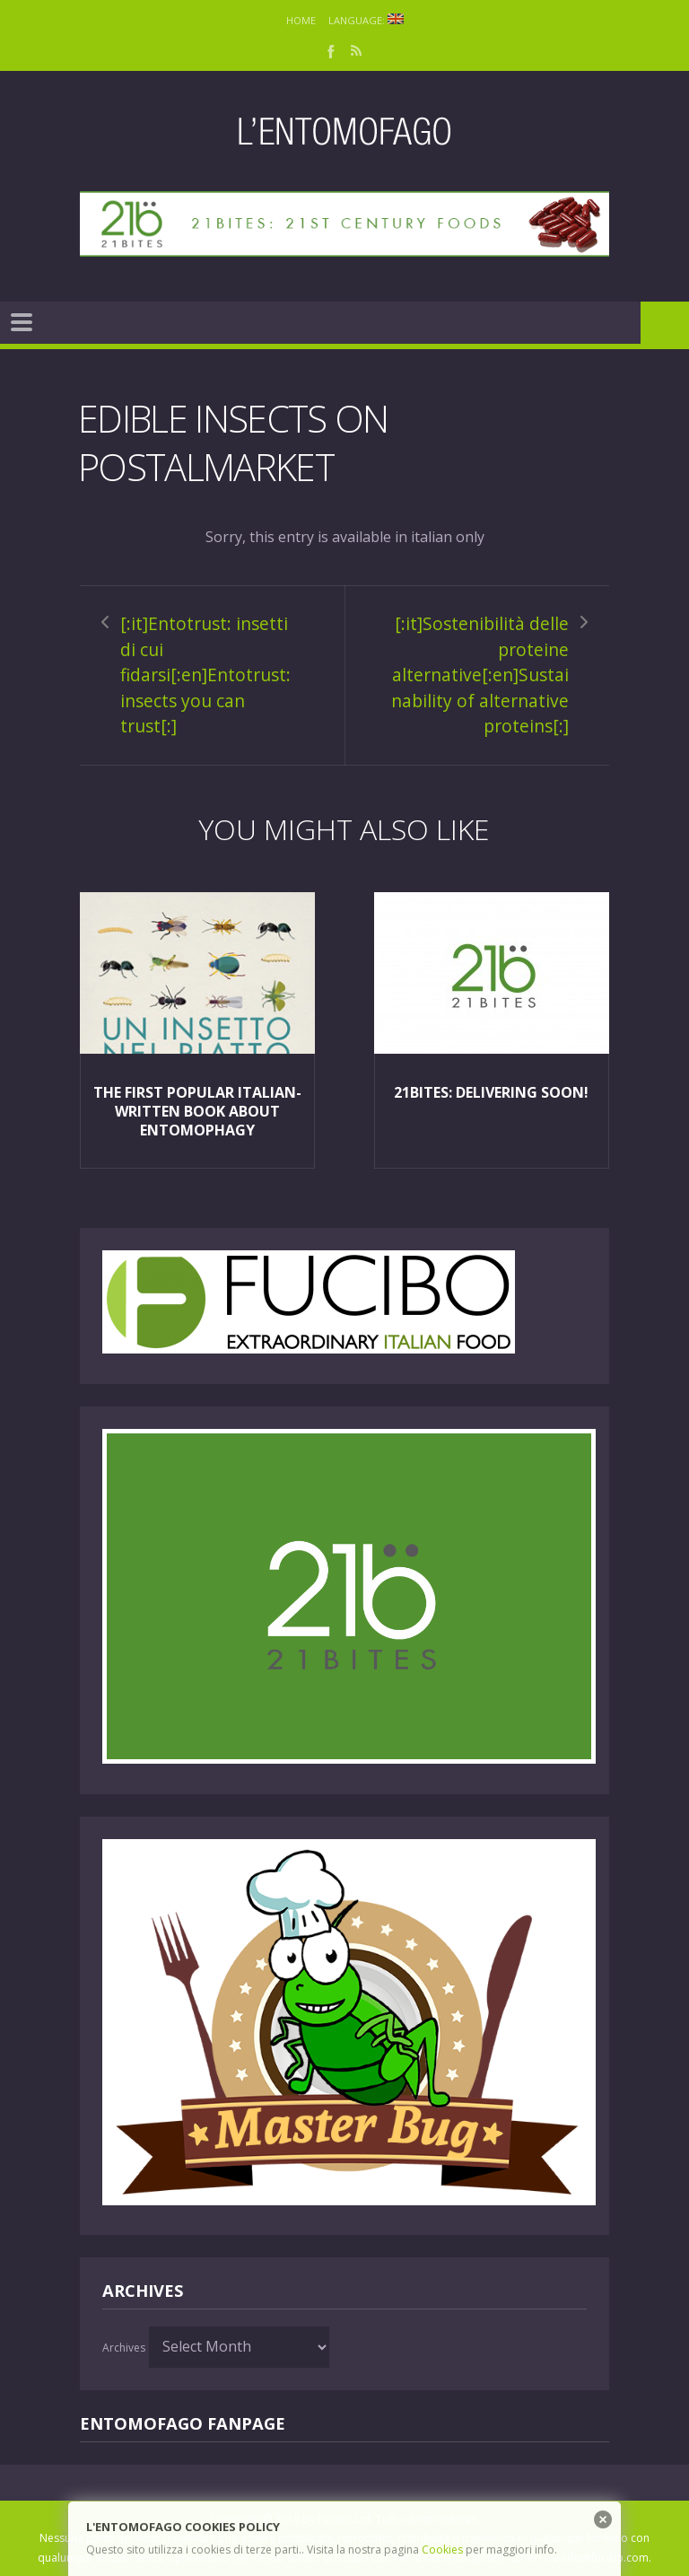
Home (301, 20)
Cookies (442, 2549)
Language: (366, 20)
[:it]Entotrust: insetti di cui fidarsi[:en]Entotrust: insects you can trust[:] (205, 674)
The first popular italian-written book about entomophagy (197, 1111)
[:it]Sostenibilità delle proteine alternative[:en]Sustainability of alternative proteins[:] (480, 674)
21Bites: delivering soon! (491, 1092)
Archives (123, 2347)
